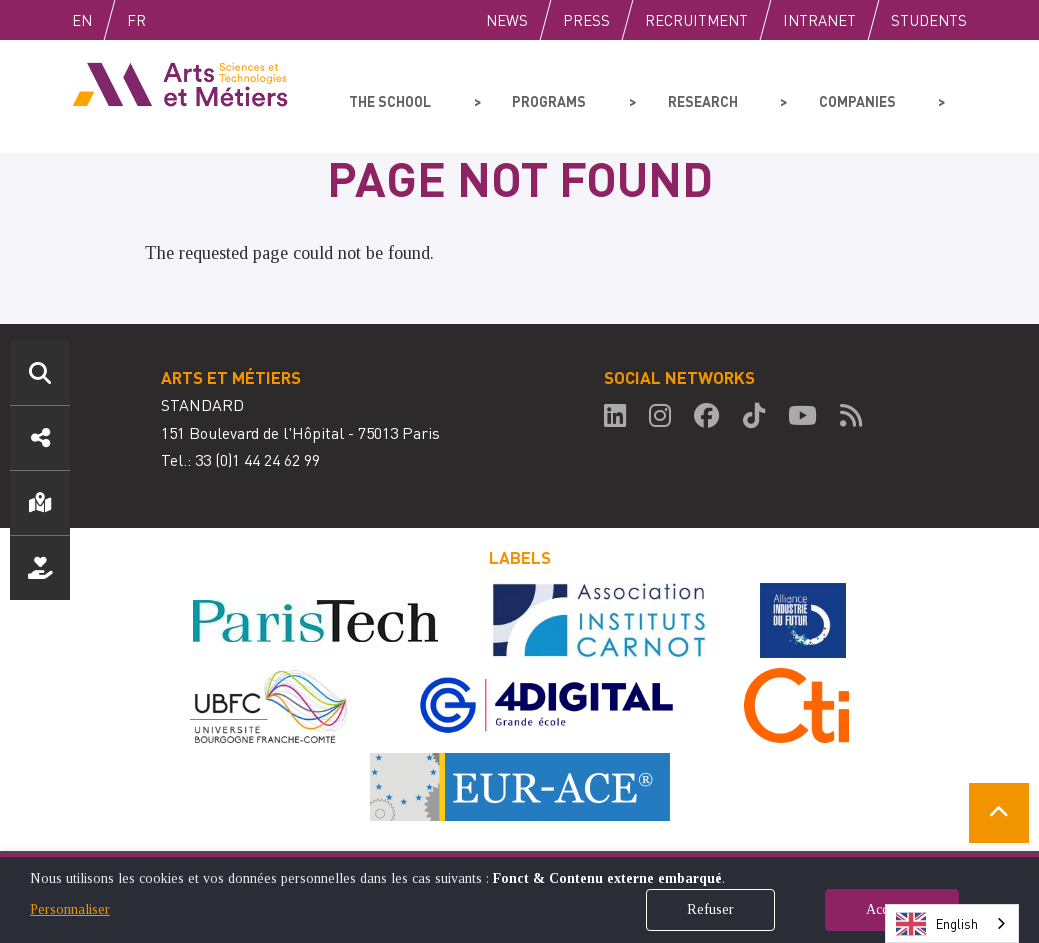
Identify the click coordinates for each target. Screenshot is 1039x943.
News (507, 20)
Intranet (819, 20)
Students (929, 20)
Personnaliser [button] (70, 909)
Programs (533, 96)
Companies (812, 96)
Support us (40, 568)
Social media (40, 438)
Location (40, 503)
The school (388, 96)
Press (586, 20)
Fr (178, 20)
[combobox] (952, 923)
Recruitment (696, 20)
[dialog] (519, 898)
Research (672, 96)
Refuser (710, 909)
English (103, 20)
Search (40, 373)
